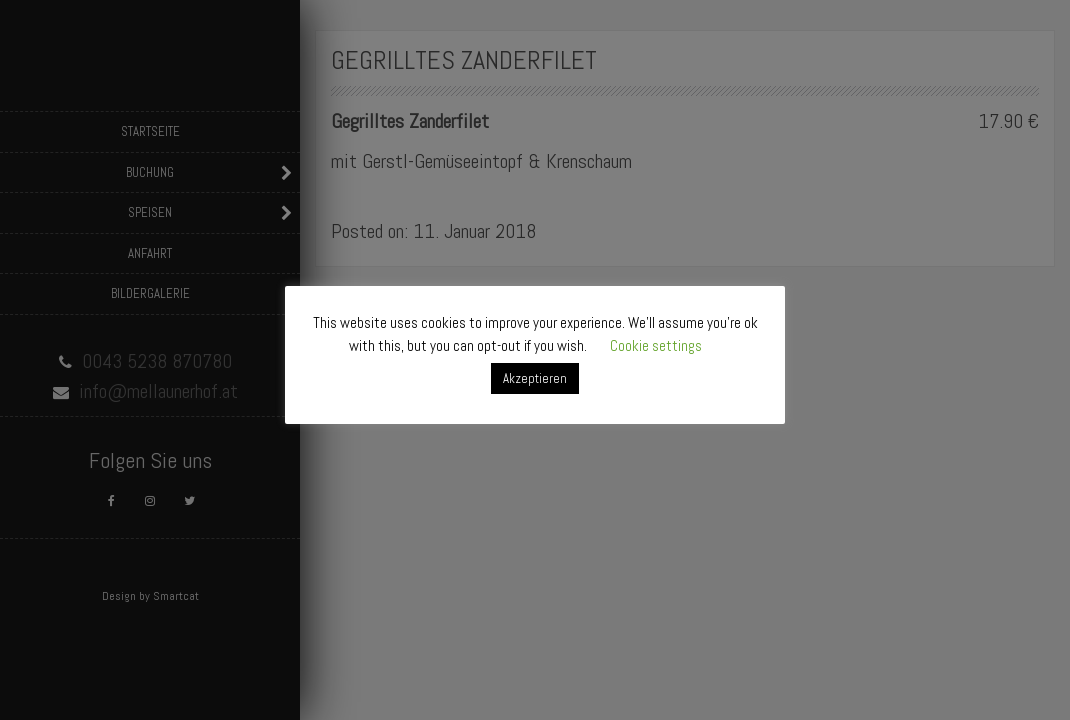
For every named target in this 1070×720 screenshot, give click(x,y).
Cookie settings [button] (656, 345)
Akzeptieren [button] (535, 378)
